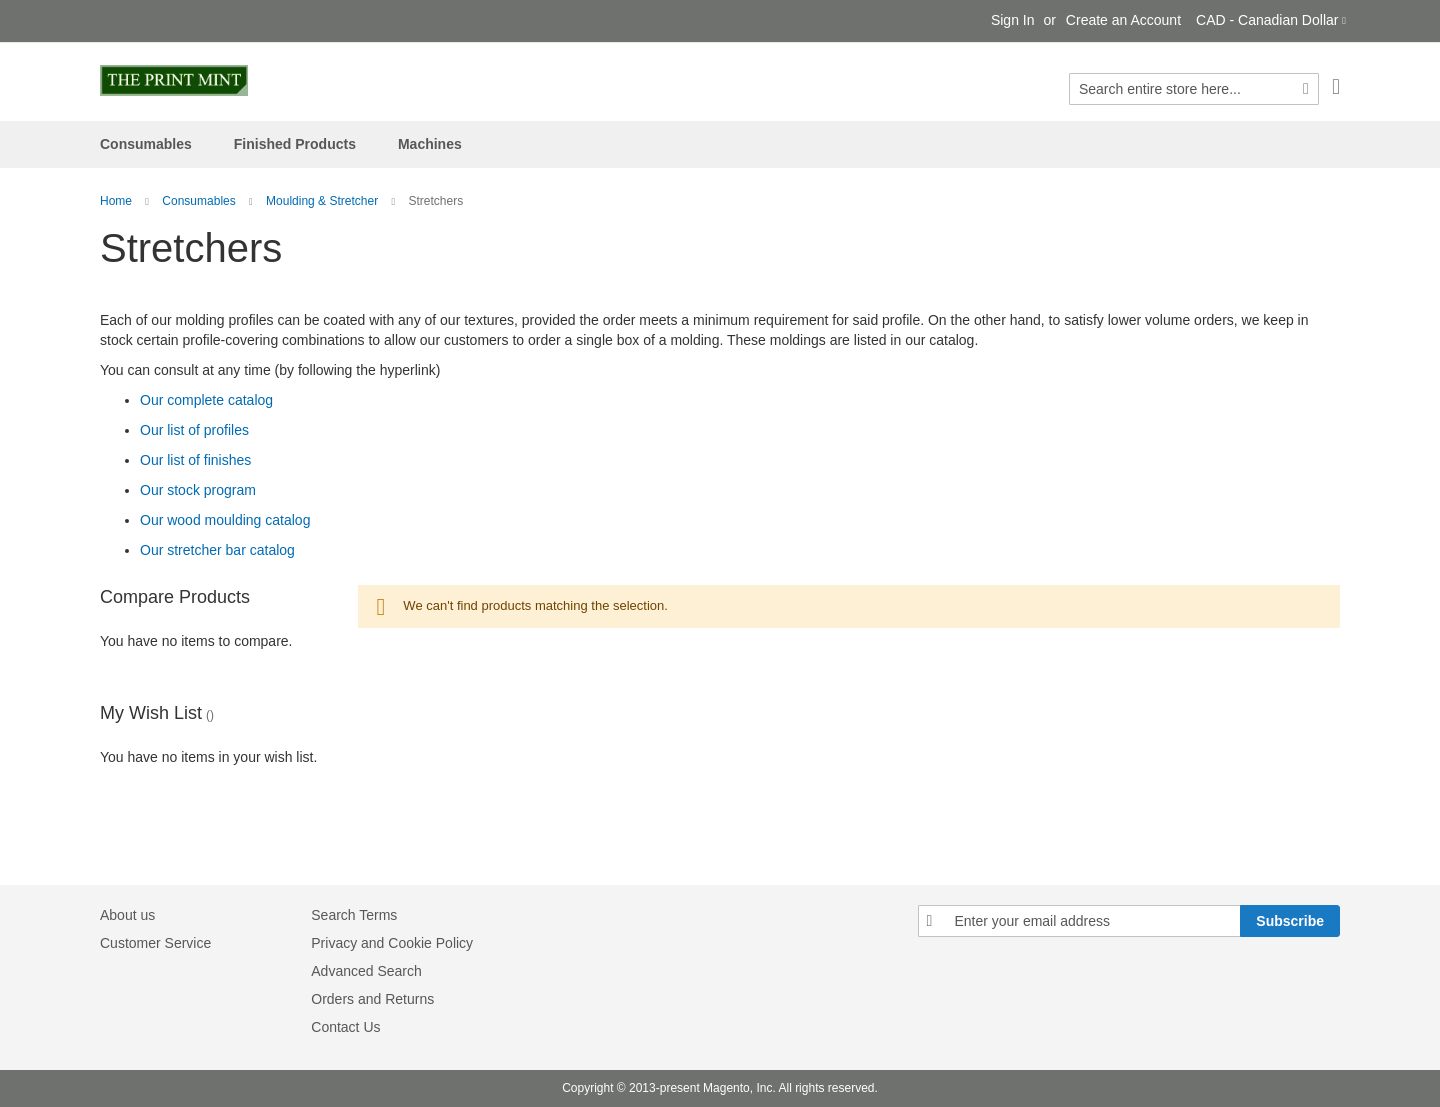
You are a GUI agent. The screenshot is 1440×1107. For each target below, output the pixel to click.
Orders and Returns (372, 999)
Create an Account (1123, 20)
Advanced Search (366, 971)
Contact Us (345, 1027)
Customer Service (155, 943)
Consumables (198, 201)
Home (116, 201)
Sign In (1013, 20)
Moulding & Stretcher (322, 201)
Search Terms (354, 915)
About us (127, 915)
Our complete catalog (206, 400)
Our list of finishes (195, 460)
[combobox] (1194, 89)
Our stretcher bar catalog (217, 550)
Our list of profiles (194, 430)
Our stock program (198, 490)
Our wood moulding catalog (225, 520)
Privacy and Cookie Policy (392, 943)
